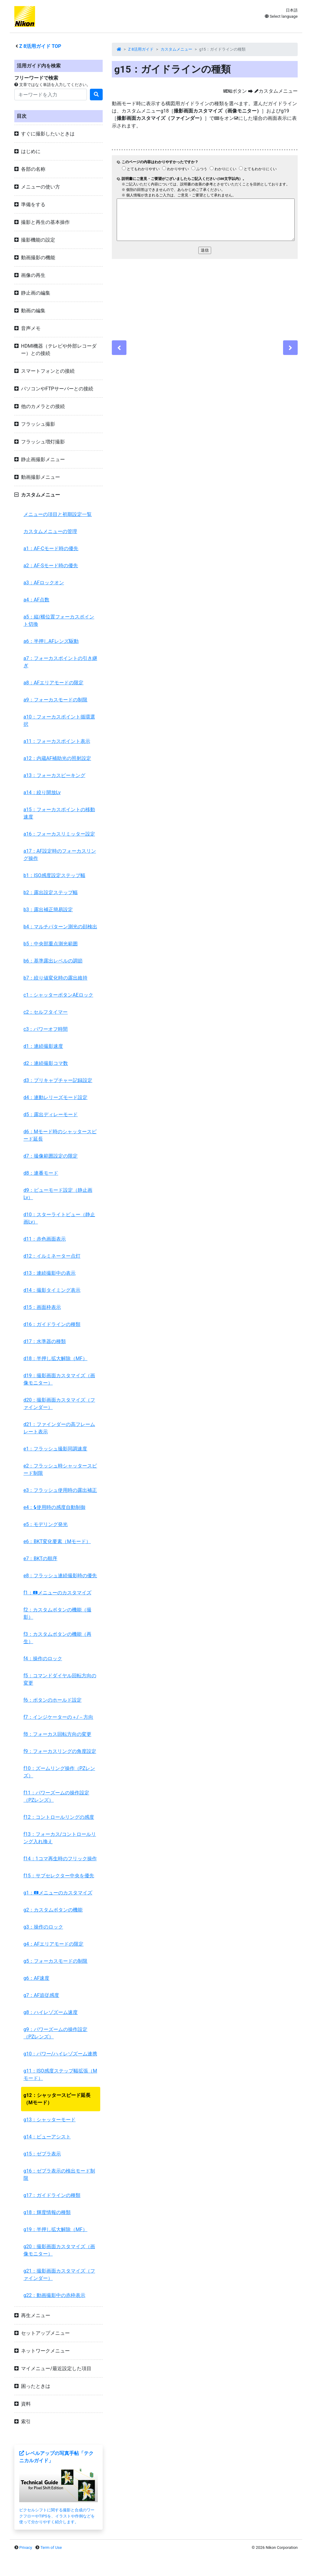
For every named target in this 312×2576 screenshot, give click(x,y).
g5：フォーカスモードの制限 (55, 1961)
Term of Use (51, 2547)
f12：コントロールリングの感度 (58, 1817)
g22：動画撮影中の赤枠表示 (54, 2295)
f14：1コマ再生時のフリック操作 (60, 1858)
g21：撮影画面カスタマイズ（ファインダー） (59, 2274)
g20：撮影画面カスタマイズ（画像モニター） (59, 2250)
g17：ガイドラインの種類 (51, 2195)
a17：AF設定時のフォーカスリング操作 (59, 854)
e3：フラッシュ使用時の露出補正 (60, 1490)
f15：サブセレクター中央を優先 (58, 1876)
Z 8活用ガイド (141, 49)
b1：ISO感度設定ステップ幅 (54, 875)
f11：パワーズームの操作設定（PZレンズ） (56, 1796)
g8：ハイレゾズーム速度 (50, 2012)
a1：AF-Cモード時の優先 (50, 548)
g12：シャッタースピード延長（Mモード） (56, 2098)
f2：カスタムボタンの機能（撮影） (57, 1613)
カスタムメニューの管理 (50, 531)
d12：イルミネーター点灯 (51, 1256)
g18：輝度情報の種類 (47, 2212)
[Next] (290, 347)
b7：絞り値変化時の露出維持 (55, 978)
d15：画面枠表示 (42, 1307)
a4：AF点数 (36, 600)
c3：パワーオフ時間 (45, 1029)
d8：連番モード (40, 1173)
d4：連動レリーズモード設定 (55, 1097)
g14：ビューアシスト (47, 2137)
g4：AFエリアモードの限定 (53, 1944)
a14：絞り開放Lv (42, 792)
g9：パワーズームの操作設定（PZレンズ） (55, 2033)
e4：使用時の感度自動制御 (54, 1507)
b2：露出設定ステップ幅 (50, 892)
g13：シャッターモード (49, 2120)
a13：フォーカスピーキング (54, 775)
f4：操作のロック (42, 1658)
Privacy (25, 2547)
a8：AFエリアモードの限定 (53, 683)
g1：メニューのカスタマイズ (57, 1893)
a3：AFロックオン (43, 583)
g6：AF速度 (36, 1978)
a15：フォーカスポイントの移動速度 (59, 813)
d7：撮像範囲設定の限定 (50, 1156)
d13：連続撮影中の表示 (49, 1273)
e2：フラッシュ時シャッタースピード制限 (60, 1469)
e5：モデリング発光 (45, 1524)
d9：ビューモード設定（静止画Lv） (57, 1193)
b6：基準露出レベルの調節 (53, 961)
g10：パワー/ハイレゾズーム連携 (60, 2054)
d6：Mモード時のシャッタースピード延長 (60, 1135)
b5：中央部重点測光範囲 (50, 944)
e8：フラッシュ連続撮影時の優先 (60, 1575)
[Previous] (119, 347)
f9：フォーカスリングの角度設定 (59, 1751)
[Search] (50, 94)
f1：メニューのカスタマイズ (57, 1593)
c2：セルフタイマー (45, 1012)
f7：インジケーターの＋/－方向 (58, 1717)
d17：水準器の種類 (44, 1341)
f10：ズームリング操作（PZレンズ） (59, 1772)
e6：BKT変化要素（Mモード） (57, 1541)
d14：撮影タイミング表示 (51, 1290)
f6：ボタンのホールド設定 (52, 1700)
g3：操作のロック (43, 1927)
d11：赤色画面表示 (44, 1239)
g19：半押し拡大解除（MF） (55, 2229)
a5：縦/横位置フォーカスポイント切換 (58, 620)
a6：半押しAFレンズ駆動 (51, 641)
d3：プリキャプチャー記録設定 (57, 1080)
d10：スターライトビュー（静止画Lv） (59, 1218)
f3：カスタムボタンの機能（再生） (57, 1637)
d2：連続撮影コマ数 (45, 1063)
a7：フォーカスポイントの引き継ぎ (60, 661)
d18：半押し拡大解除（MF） (55, 1358)
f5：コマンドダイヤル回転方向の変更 (59, 1679)
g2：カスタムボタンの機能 (53, 1910)
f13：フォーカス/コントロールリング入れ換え (59, 1837)
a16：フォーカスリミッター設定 (59, 834)
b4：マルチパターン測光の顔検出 (60, 927)
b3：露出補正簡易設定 (48, 909)
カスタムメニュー (176, 49)
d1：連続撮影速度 (43, 1046)
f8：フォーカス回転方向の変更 (57, 1734)
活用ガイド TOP (40, 46)
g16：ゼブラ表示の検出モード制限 (59, 2174)
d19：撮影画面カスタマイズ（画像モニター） (59, 1379)
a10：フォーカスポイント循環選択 (59, 720)
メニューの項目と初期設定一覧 (57, 514)
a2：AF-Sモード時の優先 (50, 565)
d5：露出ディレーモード (50, 1114)
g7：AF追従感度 (41, 1995)
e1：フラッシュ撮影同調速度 (55, 1449)
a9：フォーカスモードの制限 (55, 700)
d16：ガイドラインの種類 (51, 1324)
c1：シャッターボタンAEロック (58, 995)
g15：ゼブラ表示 (42, 2154)
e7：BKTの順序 (40, 1558)
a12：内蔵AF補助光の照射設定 (57, 758)
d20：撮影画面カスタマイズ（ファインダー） (59, 1403)
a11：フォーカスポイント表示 (56, 741)
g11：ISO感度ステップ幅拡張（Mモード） (60, 2074)
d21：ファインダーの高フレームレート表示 (59, 1428)
